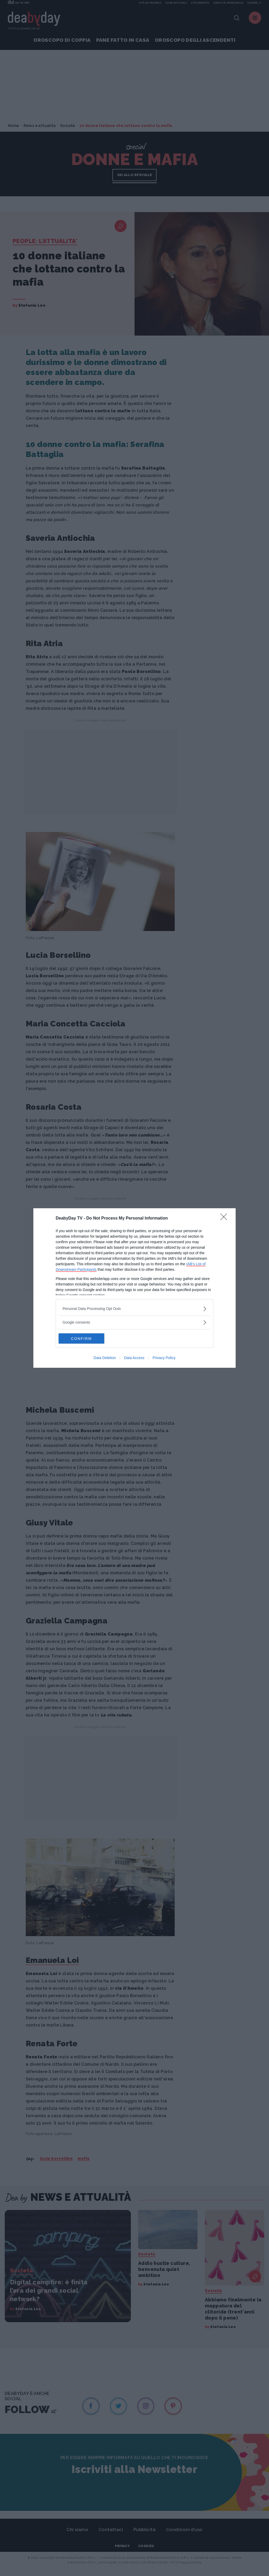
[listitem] (134, 1309)
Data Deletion (105, 1358)
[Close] (225, 1218)
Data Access (134, 1358)
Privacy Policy (164, 1358)
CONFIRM (83, 1338)
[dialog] (134, 1288)
